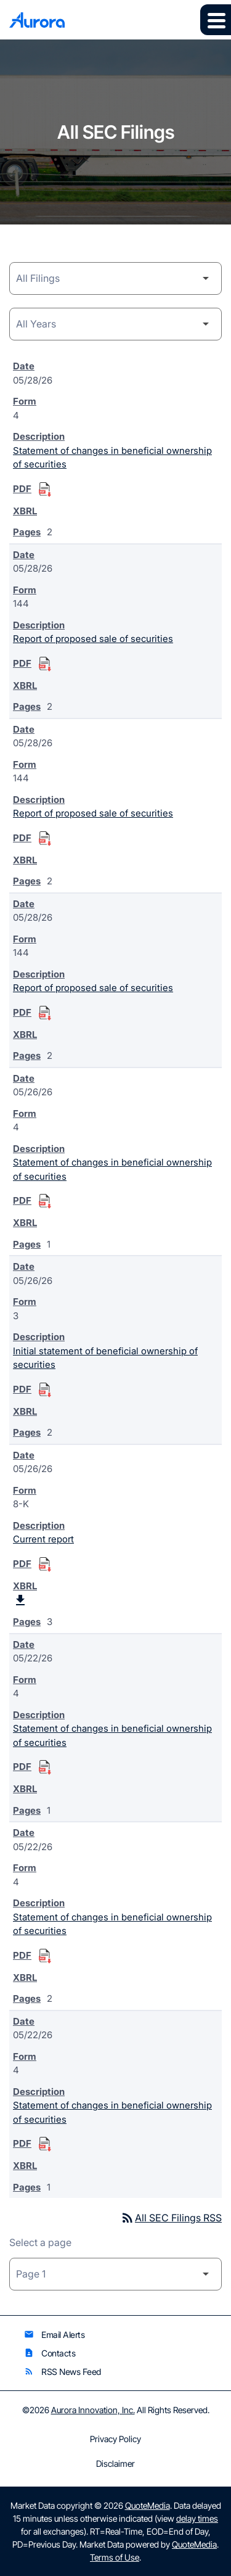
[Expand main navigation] (215, 19)
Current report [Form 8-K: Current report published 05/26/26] (43, 1539)
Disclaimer (115, 2463)
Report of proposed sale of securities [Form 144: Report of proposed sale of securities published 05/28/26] (93, 638)
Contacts (49, 2353)
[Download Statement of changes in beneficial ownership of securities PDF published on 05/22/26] (45, 1767)
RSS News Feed (62, 2371)
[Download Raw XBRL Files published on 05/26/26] (20, 1600)
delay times (197, 2518)
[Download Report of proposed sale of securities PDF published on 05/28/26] (45, 664)
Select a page (40, 2242)
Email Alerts (54, 2334)
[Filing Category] (115, 278)
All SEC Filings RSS (171, 2218)
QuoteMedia (147, 2505)
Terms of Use (114, 2557)
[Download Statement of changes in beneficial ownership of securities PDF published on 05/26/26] (45, 1201)
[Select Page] (115, 2274)
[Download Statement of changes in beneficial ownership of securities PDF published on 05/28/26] (45, 489)
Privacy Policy (115, 2439)
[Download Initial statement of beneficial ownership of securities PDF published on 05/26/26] (45, 1390)
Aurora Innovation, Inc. (93, 2410)
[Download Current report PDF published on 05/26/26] (45, 1564)
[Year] (115, 324)
